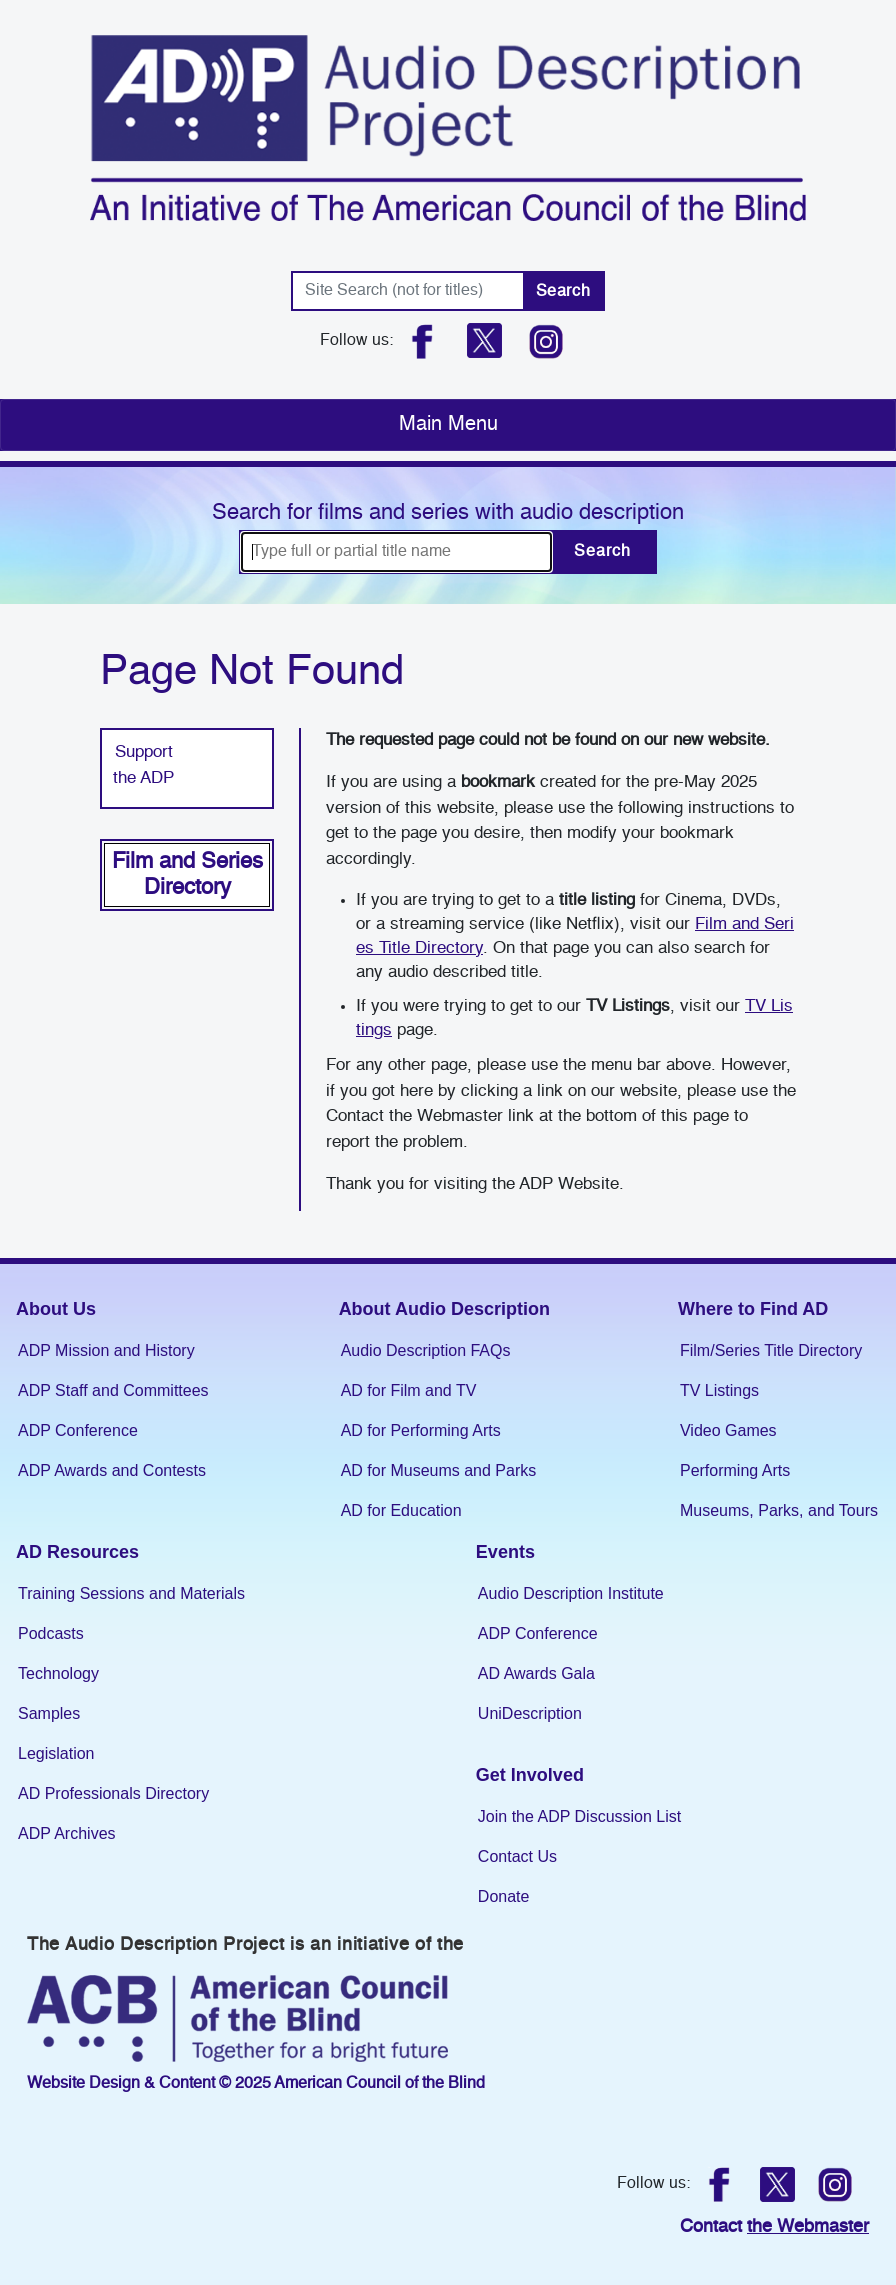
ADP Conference (78, 1430)
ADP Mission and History (106, 1350)
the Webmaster (808, 2227)
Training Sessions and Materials (131, 1593)
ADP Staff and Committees (113, 1390)
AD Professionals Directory (113, 1793)
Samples (49, 1713)
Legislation (56, 1753)
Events (505, 1552)
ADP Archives (67, 1833)
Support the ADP (143, 765)
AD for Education (401, 1510)
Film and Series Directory (187, 875)
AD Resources (77, 1552)
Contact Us (517, 1856)
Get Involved (530, 1775)
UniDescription (530, 1713)
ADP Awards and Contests (112, 1470)
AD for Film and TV (409, 1390)
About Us (56, 1309)
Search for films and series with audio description (448, 513)
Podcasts (51, 1633)
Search (563, 292)
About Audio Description (444, 1309)
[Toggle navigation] (448, 425)
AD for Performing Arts (421, 1430)
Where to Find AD (753, 1309)
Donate (504, 1896)
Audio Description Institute (571, 1593)
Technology (58, 1673)
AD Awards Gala (536, 1673)
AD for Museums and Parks (439, 1470)
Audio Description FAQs (426, 1350)
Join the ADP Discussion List (579, 1816)
